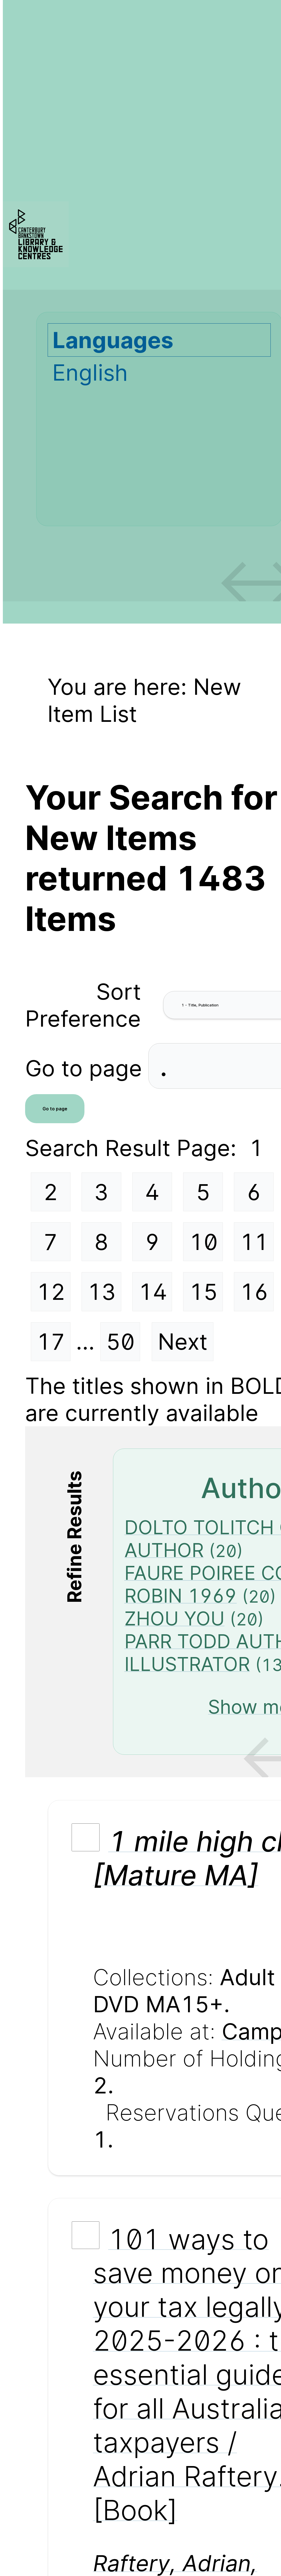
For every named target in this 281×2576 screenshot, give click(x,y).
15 (203, 1291)
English (90, 372)
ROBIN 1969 (180, 1595)
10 (203, 1241)
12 (51, 1291)
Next (182, 1341)
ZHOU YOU (174, 1618)
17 (51, 1341)
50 (120, 1341)
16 (254, 1291)
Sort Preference (83, 1005)
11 (254, 1241)
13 (101, 1291)
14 (152, 1291)
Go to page (86, 1067)
